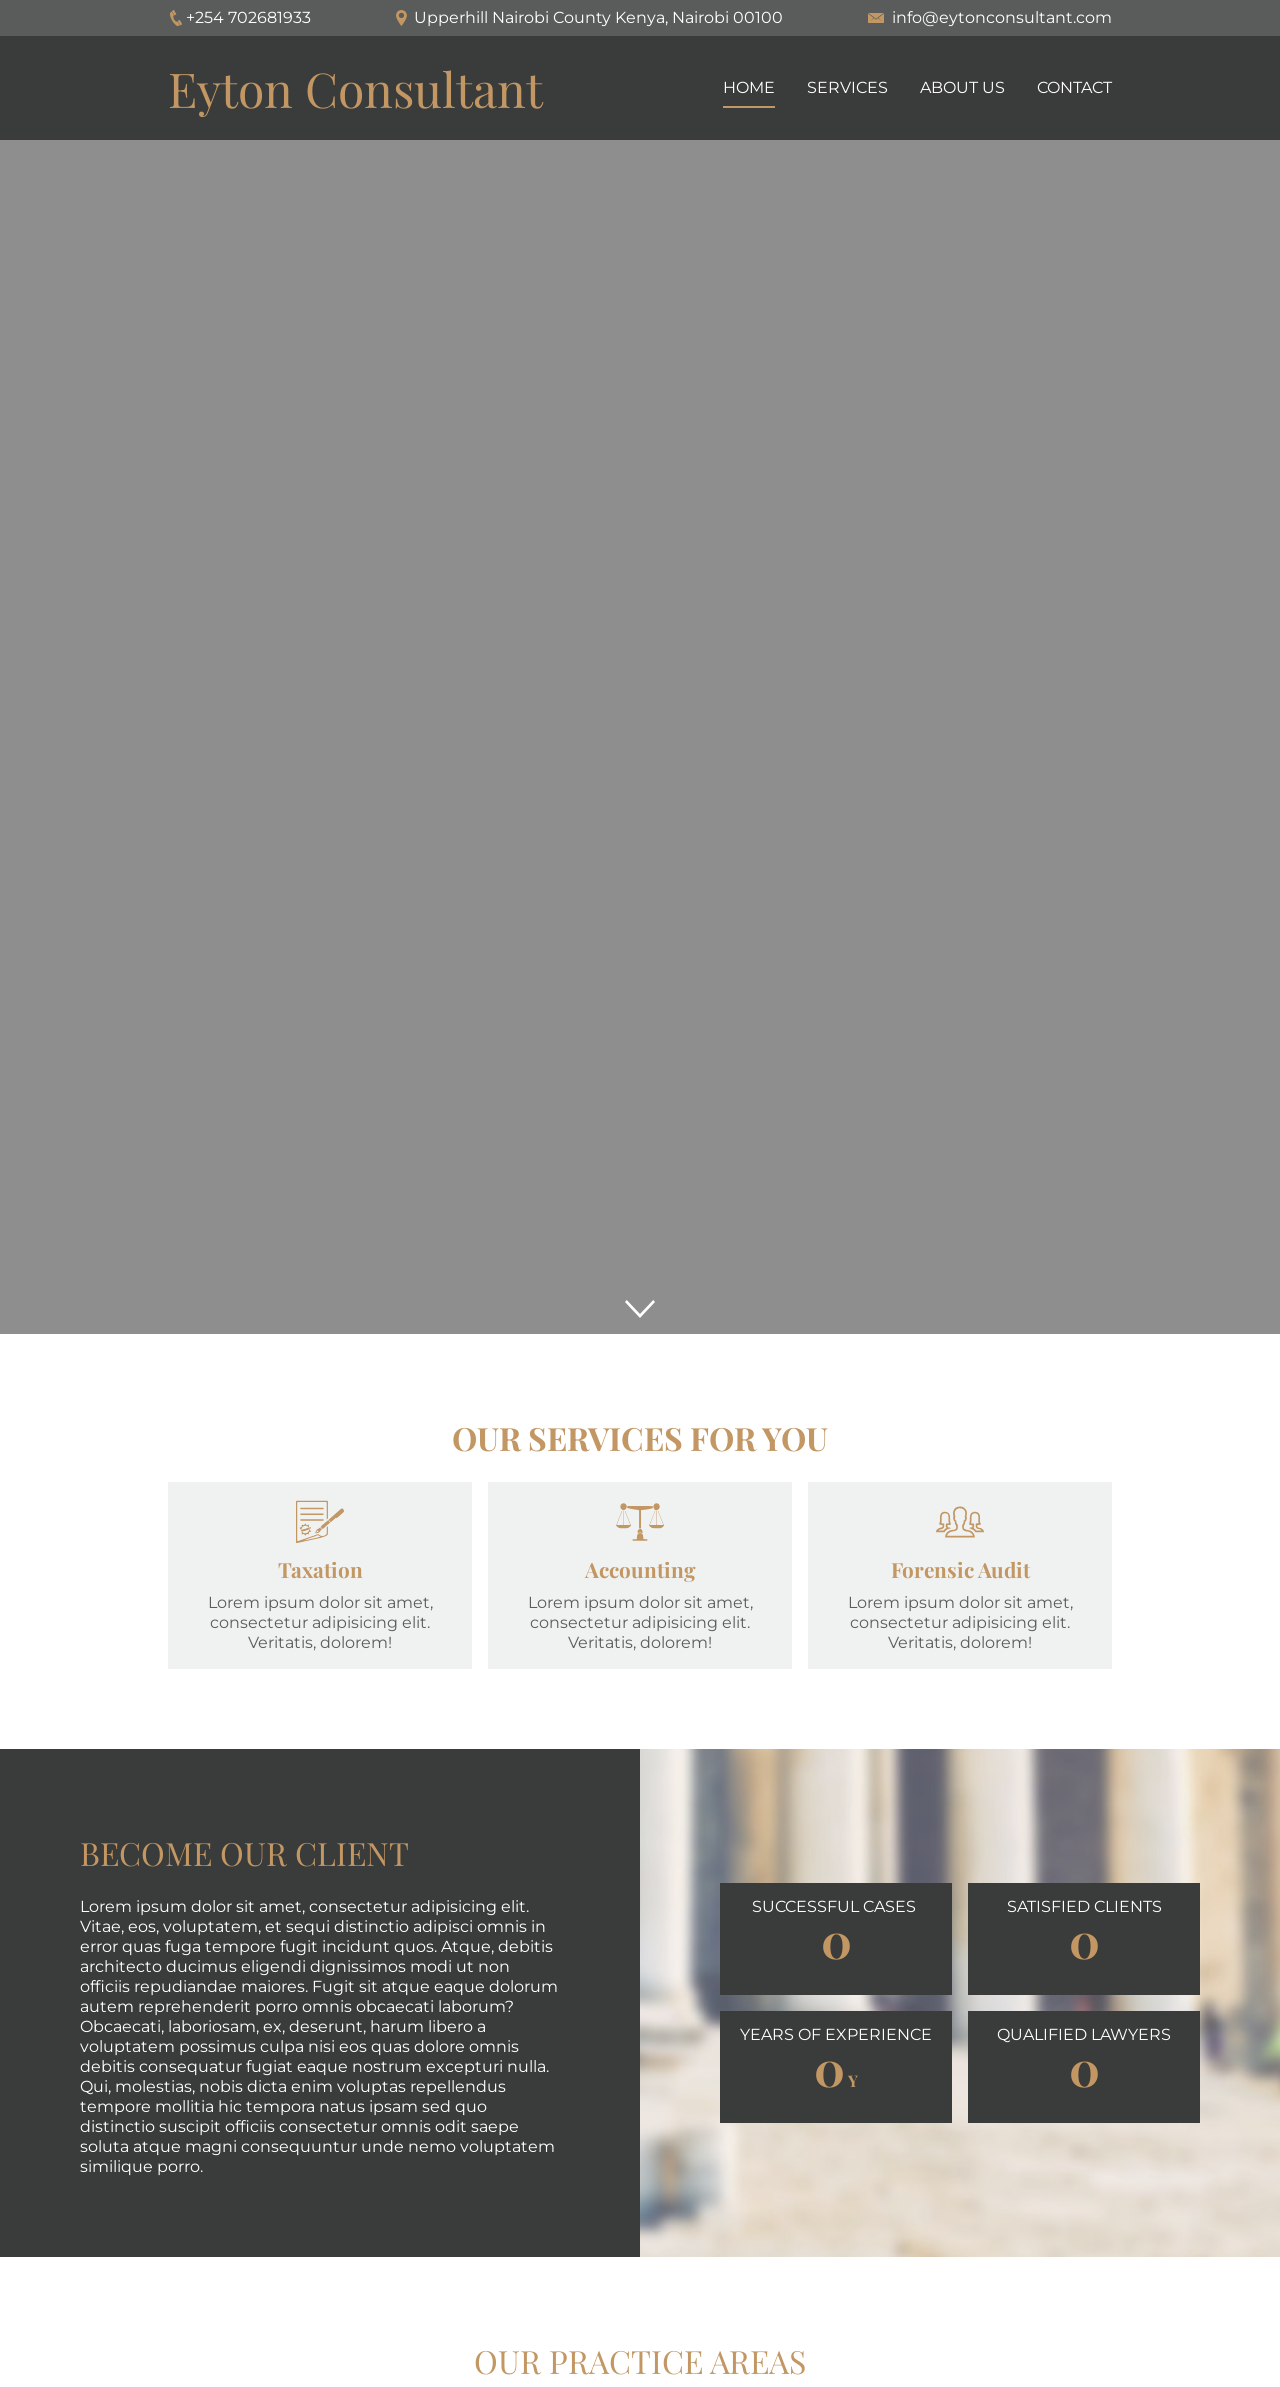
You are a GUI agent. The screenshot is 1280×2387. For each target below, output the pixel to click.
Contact (1074, 87)
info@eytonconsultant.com (1002, 17)
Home (749, 87)
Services (847, 87)
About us (962, 87)
